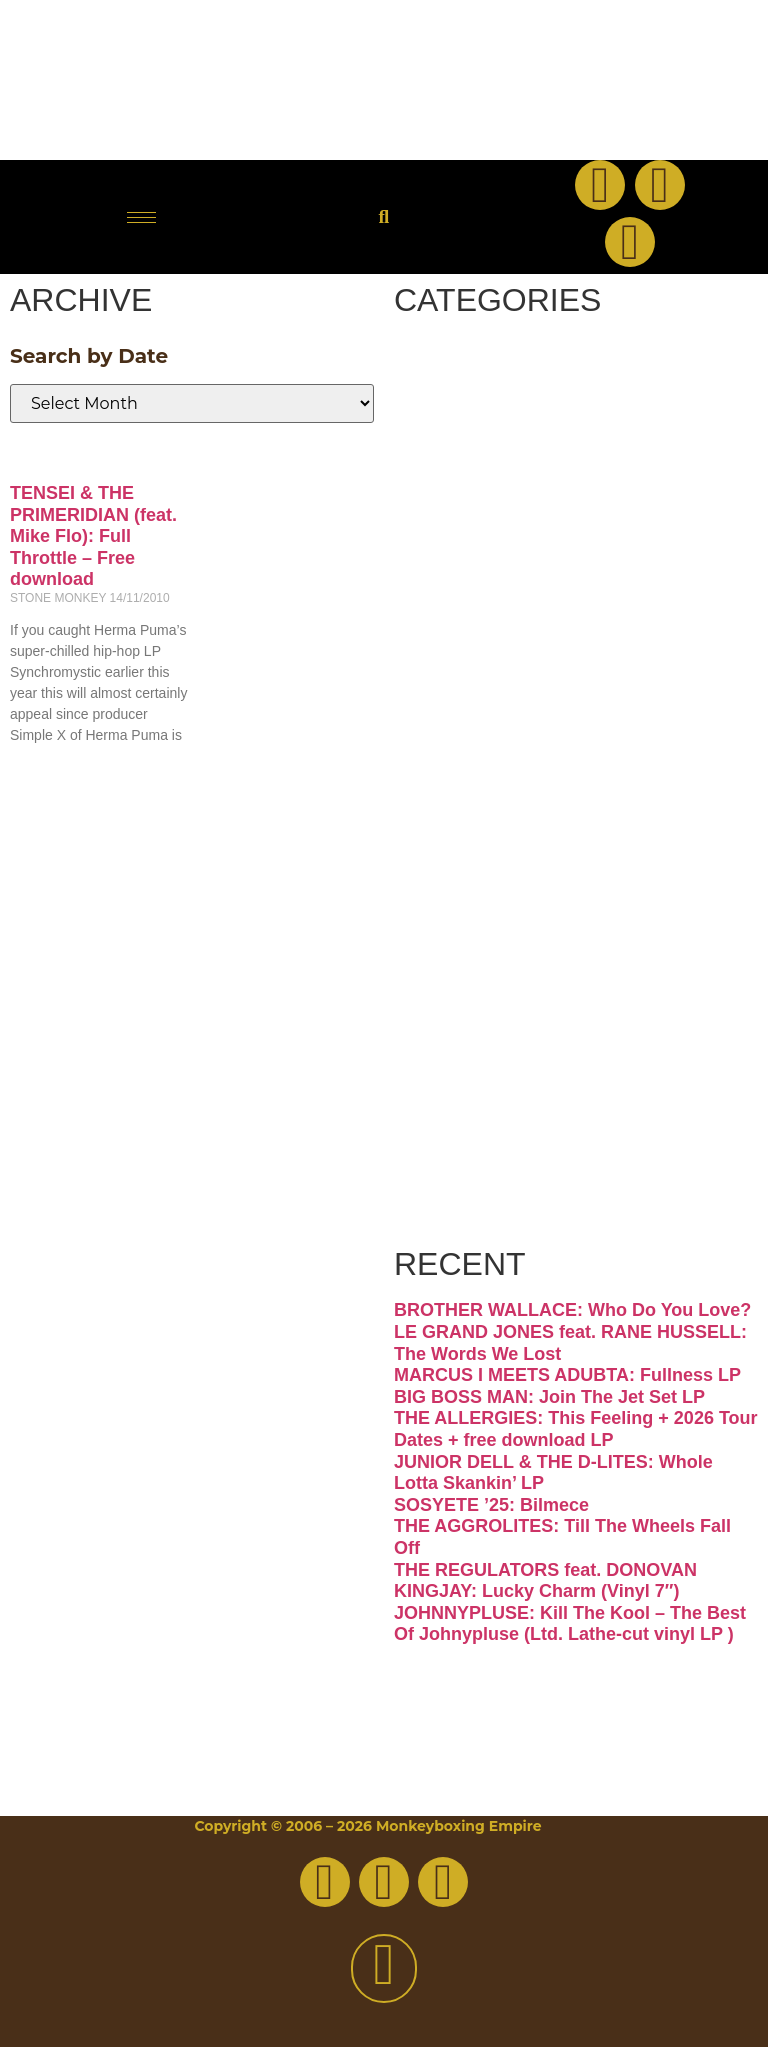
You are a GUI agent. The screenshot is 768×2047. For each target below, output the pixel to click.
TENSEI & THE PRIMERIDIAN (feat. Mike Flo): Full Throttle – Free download (93, 536)
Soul (462, 1022)
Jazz (461, 733)
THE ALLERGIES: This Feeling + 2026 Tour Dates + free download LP (576, 1429)
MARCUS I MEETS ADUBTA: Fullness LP (567, 1375)
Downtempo (551, 516)
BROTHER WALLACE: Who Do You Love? (572, 1310)
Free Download (526, 1189)
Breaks (489, 372)
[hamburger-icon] (141, 217)
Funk (470, 589)
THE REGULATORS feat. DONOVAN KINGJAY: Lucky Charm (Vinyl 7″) (545, 1581)
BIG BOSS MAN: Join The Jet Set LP (549, 1397)
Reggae (498, 950)
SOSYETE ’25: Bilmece (491, 1505)
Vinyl (469, 1094)
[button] (383, 217)
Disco (475, 444)
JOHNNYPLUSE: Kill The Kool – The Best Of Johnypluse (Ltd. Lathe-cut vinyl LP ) (570, 1624)
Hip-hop (503, 661)
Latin (469, 805)
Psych (479, 877)
